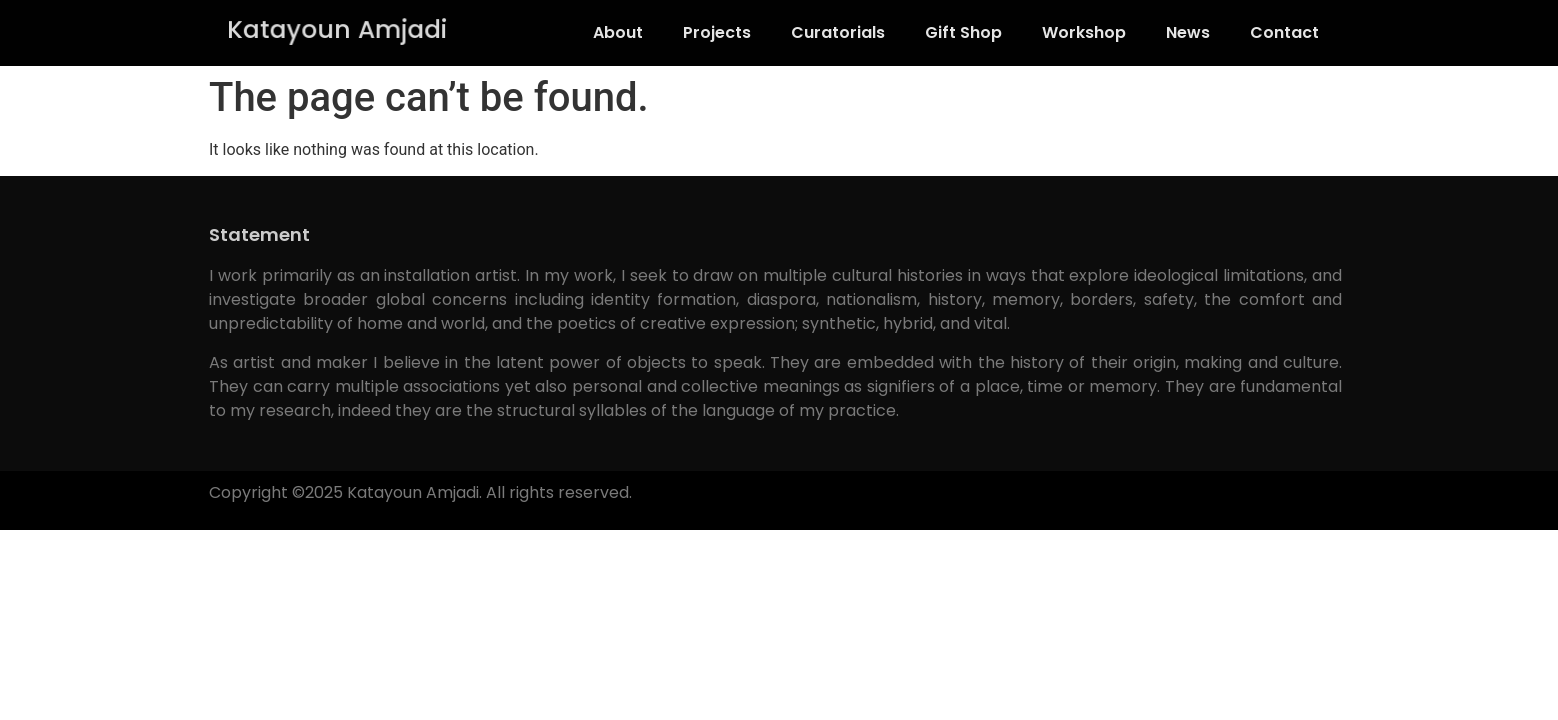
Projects (717, 32)
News (1188, 32)
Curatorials (838, 32)
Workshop (1084, 32)
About (618, 32)
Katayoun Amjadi (337, 30)
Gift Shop (963, 32)
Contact (1284, 32)
